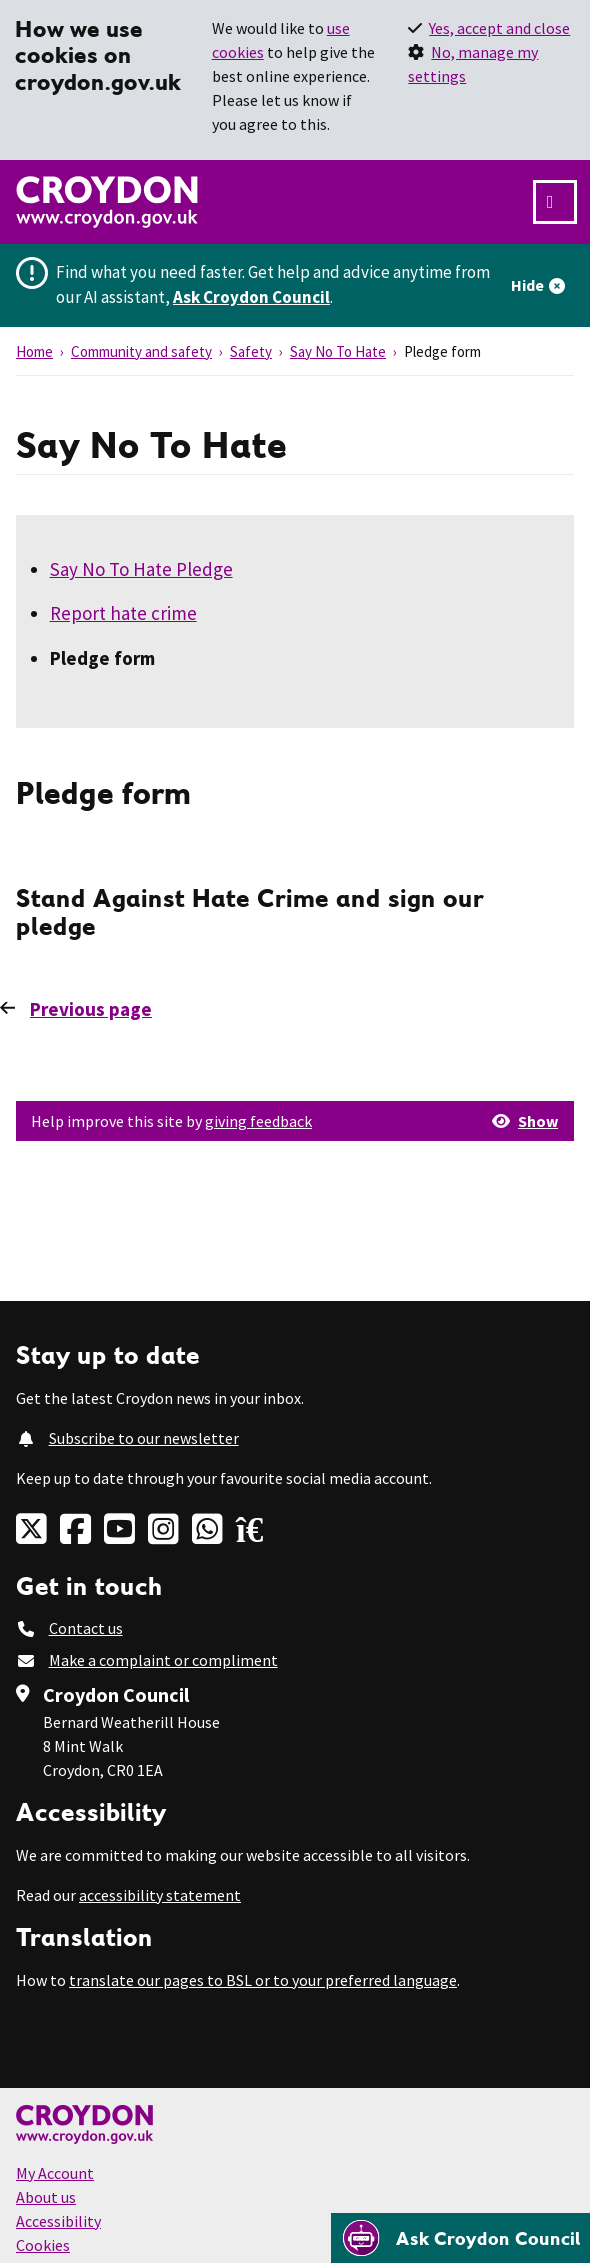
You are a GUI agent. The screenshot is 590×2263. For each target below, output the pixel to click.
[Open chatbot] (460, 2238)
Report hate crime (123, 613)
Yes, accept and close (499, 28)
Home (34, 351)
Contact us (86, 1628)
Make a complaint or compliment (163, 1660)
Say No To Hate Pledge (141, 569)
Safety (251, 351)
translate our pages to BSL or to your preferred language (263, 1980)
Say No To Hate (338, 351)
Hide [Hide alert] (527, 285)
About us (46, 2197)
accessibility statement (160, 1895)
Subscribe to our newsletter (144, 1438)
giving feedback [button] (258, 1121)
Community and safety (141, 351)
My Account (55, 2173)
